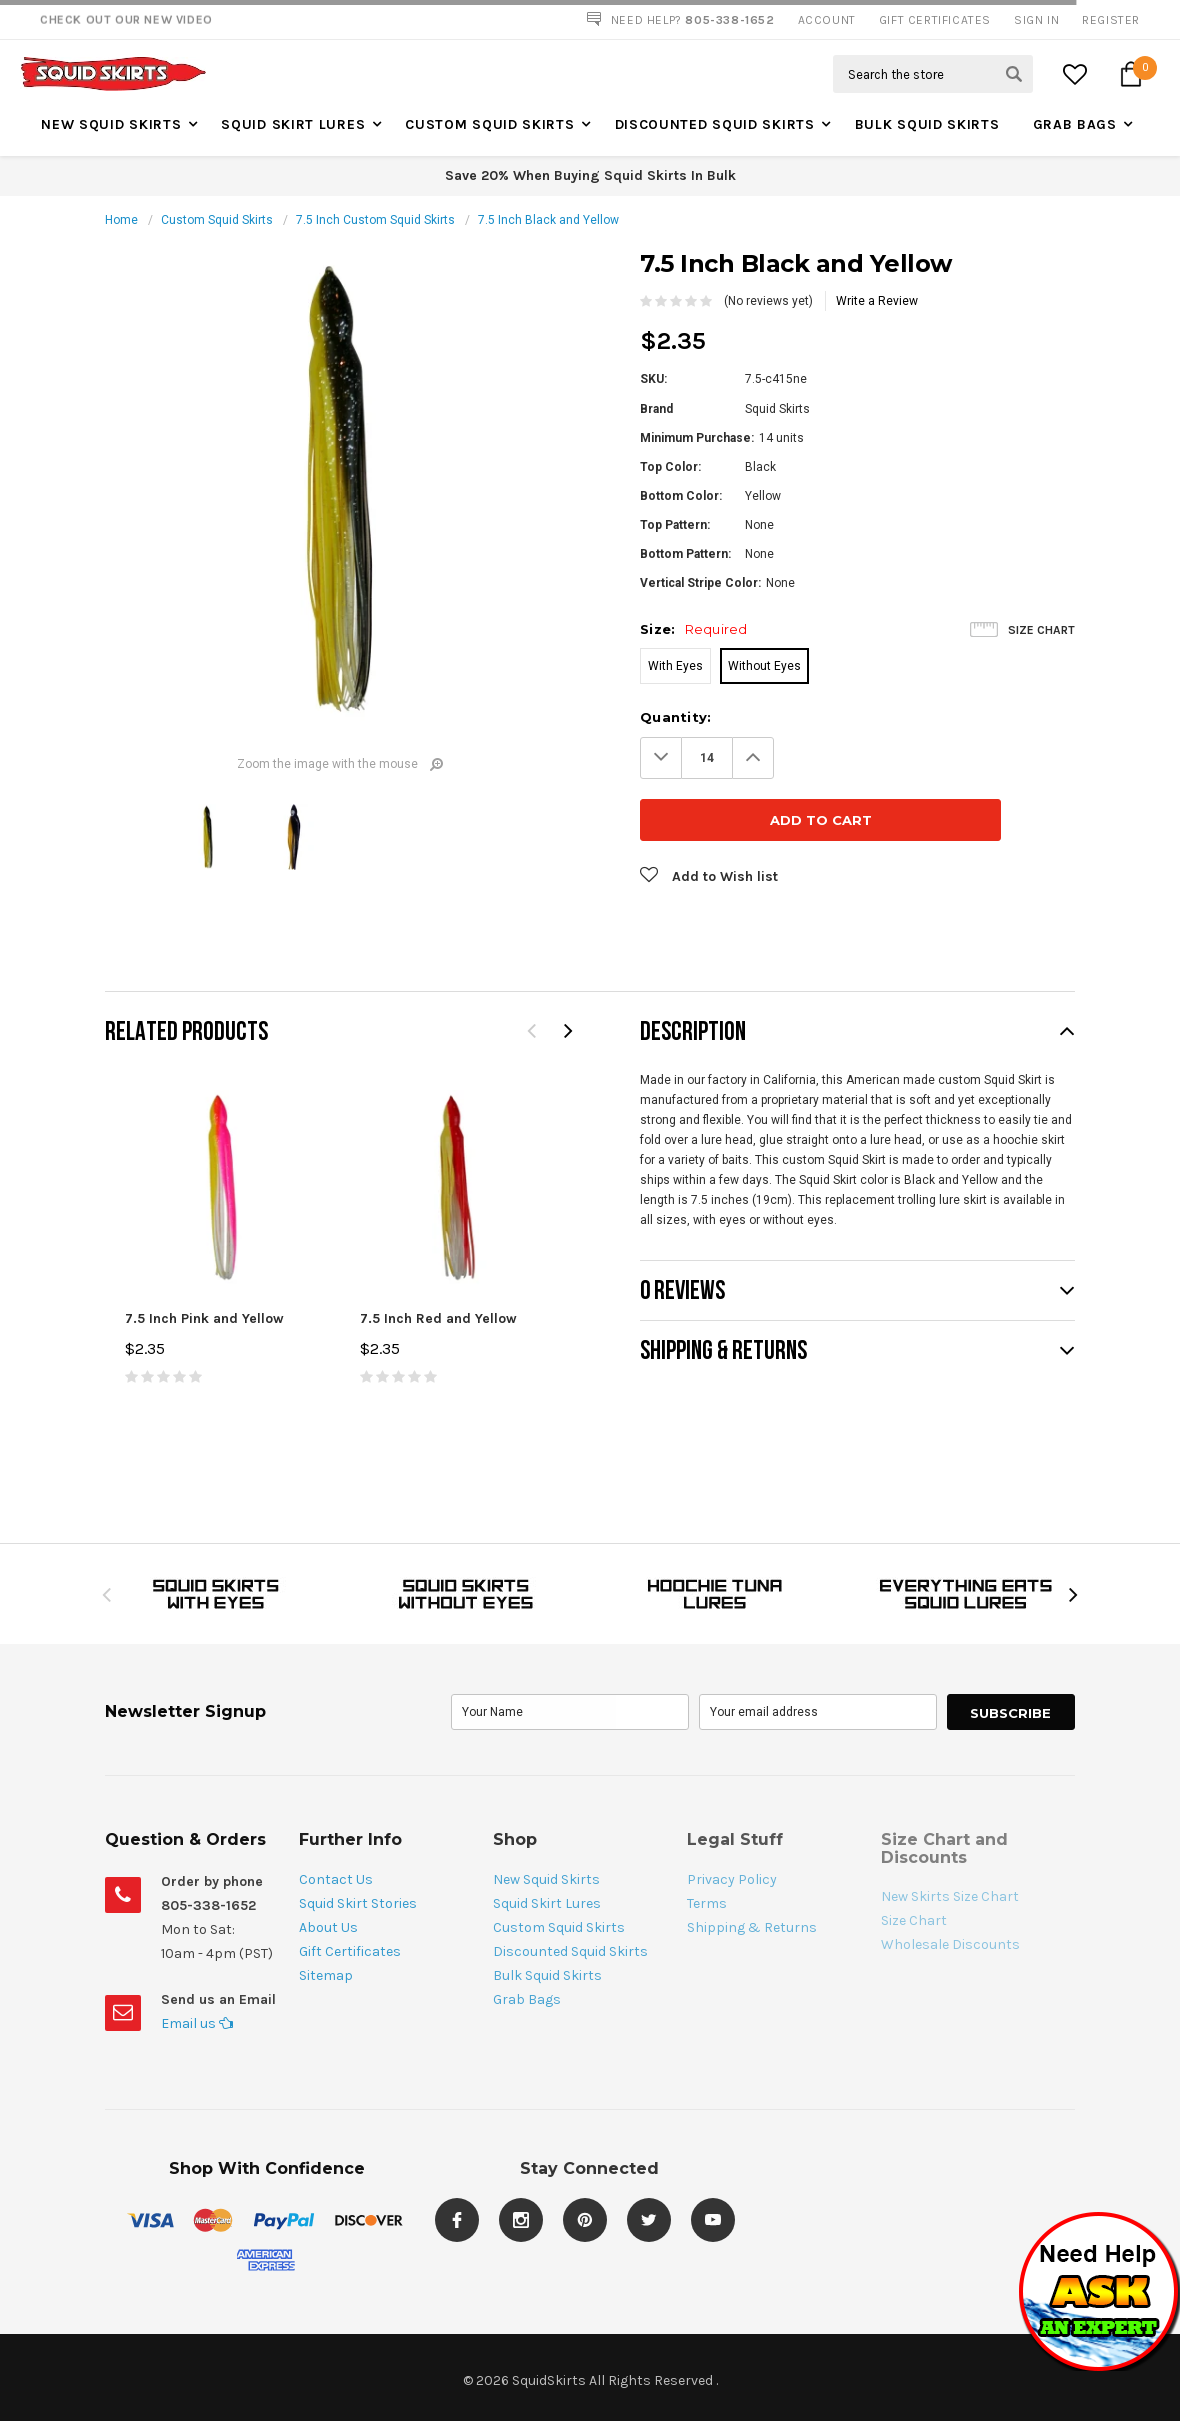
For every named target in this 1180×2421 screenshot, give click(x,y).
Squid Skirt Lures (293, 124)
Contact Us (336, 1817)
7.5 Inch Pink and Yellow (204, 1256)
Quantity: (675, 717)
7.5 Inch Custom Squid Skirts (375, 220)
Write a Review (877, 301)
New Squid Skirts (111, 124)
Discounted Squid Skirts (715, 124)
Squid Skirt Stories (358, 1841)
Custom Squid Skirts (489, 124)
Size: (694, 629)
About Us (328, 1865)
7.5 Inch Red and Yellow (438, 1256)
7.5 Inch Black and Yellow (548, 220)
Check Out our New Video (126, 20)
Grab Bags (1075, 124)
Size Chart (1041, 630)
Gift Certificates (350, 1889)
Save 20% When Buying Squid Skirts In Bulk (590, 175)
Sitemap (326, 1913)
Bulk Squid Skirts (927, 124)
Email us (197, 1961)
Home (121, 220)
